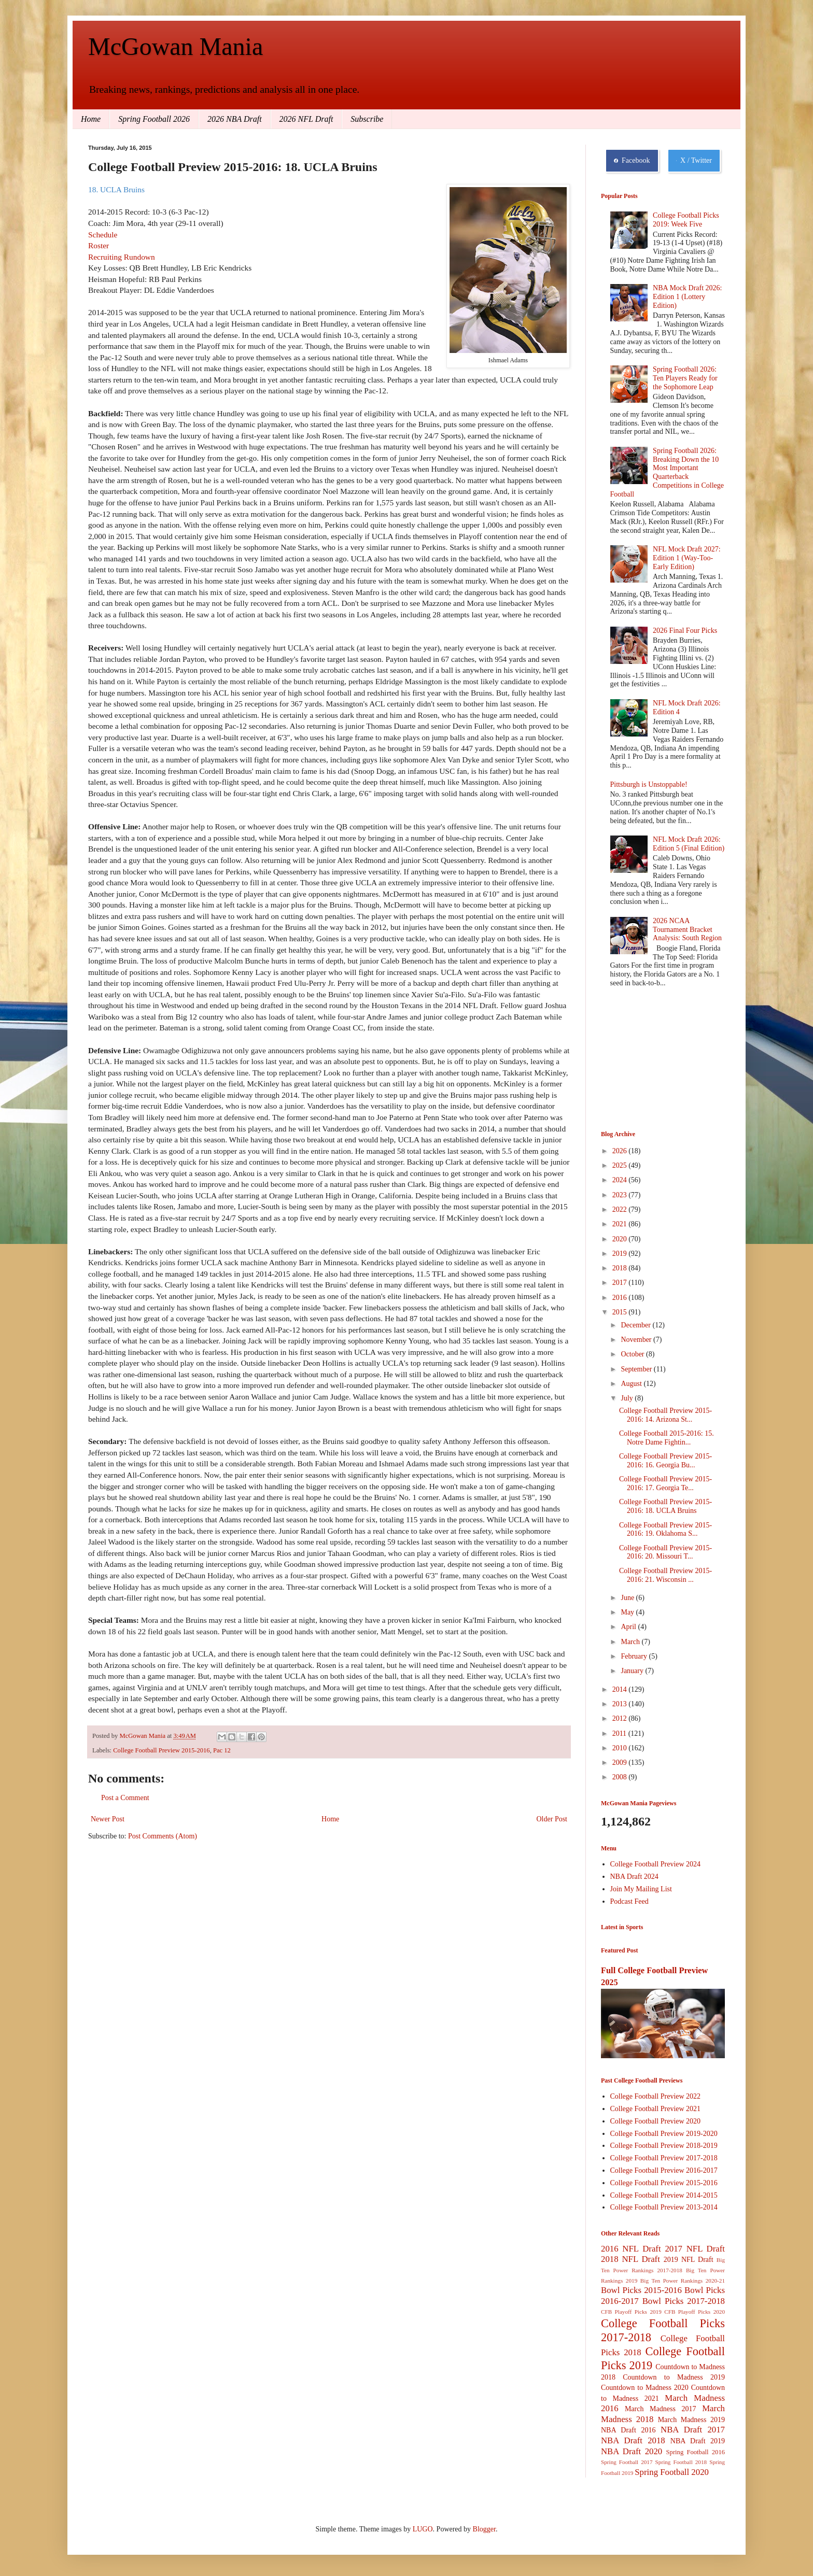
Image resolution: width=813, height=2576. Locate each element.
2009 (620, 1762)
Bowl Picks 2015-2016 (641, 2290)
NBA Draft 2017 (693, 2430)
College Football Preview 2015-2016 (161, 1750)
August (632, 1384)
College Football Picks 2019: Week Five (686, 219)
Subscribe (367, 119)
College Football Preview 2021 (655, 2109)
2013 (620, 1704)
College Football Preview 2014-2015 (664, 2195)
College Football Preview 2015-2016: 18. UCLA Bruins (665, 1506)
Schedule (102, 234)
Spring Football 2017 (627, 2462)
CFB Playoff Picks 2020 (694, 2312)
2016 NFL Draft (631, 2249)
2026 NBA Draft (234, 119)
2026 (620, 1151)
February (635, 1656)
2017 (620, 1282)
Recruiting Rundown (121, 256)
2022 (620, 1209)
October (633, 1354)
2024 (620, 1180)
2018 (620, 1268)
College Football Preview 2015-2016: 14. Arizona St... (665, 1415)
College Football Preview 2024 (655, 1864)
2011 (620, 1733)
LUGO (423, 2529)
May (628, 1612)
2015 (620, 1312)
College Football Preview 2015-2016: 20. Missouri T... (665, 1552)
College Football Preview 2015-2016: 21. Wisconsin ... (665, 1575)
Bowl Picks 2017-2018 (683, 2301)
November (637, 1339)
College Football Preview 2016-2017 (664, 2170)
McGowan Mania (175, 46)
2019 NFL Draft (688, 2259)
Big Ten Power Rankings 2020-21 (682, 2280)
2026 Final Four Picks (685, 630)
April (629, 1627)
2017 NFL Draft (695, 2249)
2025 (620, 1165)
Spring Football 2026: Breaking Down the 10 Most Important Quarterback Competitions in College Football (667, 472)
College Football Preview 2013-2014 (664, 2207)
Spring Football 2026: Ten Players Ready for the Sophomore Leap (685, 378)
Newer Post (107, 1819)
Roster (98, 245)
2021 (620, 1224)
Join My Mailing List (641, 1889)
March (631, 1642)
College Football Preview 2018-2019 (664, 2145)
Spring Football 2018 (681, 2462)
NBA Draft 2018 (633, 2440)
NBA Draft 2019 (697, 2441)
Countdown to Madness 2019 (674, 2377)
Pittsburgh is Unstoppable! (649, 784)
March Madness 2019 (691, 2420)
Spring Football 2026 (154, 119)
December (636, 1325)
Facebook (632, 160)
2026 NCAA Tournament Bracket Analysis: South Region (687, 929)
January (633, 1671)
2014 (620, 1689)
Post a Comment (125, 1798)
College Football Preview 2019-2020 (664, 2134)
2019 (620, 1253)
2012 (620, 1718)
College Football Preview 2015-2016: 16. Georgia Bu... (665, 1460)
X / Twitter (694, 160)
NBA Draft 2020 (631, 2451)
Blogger (484, 2529)
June (628, 1598)
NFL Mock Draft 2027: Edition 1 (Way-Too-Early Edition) (687, 558)
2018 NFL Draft (630, 2259)
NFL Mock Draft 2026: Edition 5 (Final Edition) (688, 844)
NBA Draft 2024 (634, 1876)
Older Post (552, 1819)
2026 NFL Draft (306, 119)
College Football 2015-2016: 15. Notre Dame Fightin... (666, 1437)
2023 (620, 1195)
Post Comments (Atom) (162, 1836)
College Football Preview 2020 (655, 2121)
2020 (620, 1239)
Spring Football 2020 (672, 2472)
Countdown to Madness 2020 (645, 2387)
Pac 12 (222, 1750)
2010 (620, 1748)
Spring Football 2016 (695, 2452)
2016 (620, 1297)
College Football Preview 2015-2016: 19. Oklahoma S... (665, 1529)
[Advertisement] (653, 1060)
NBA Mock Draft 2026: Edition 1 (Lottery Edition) (687, 296)
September (637, 1369)
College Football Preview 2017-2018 (664, 2158)
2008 (620, 1777)
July (628, 1398)
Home (91, 119)
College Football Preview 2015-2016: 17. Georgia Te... (665, 1483)
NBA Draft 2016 (628, 2430)
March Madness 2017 (660, 2409)
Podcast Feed (629, 1901)
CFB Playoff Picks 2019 (631, 2312)
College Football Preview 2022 (655, 2096)
